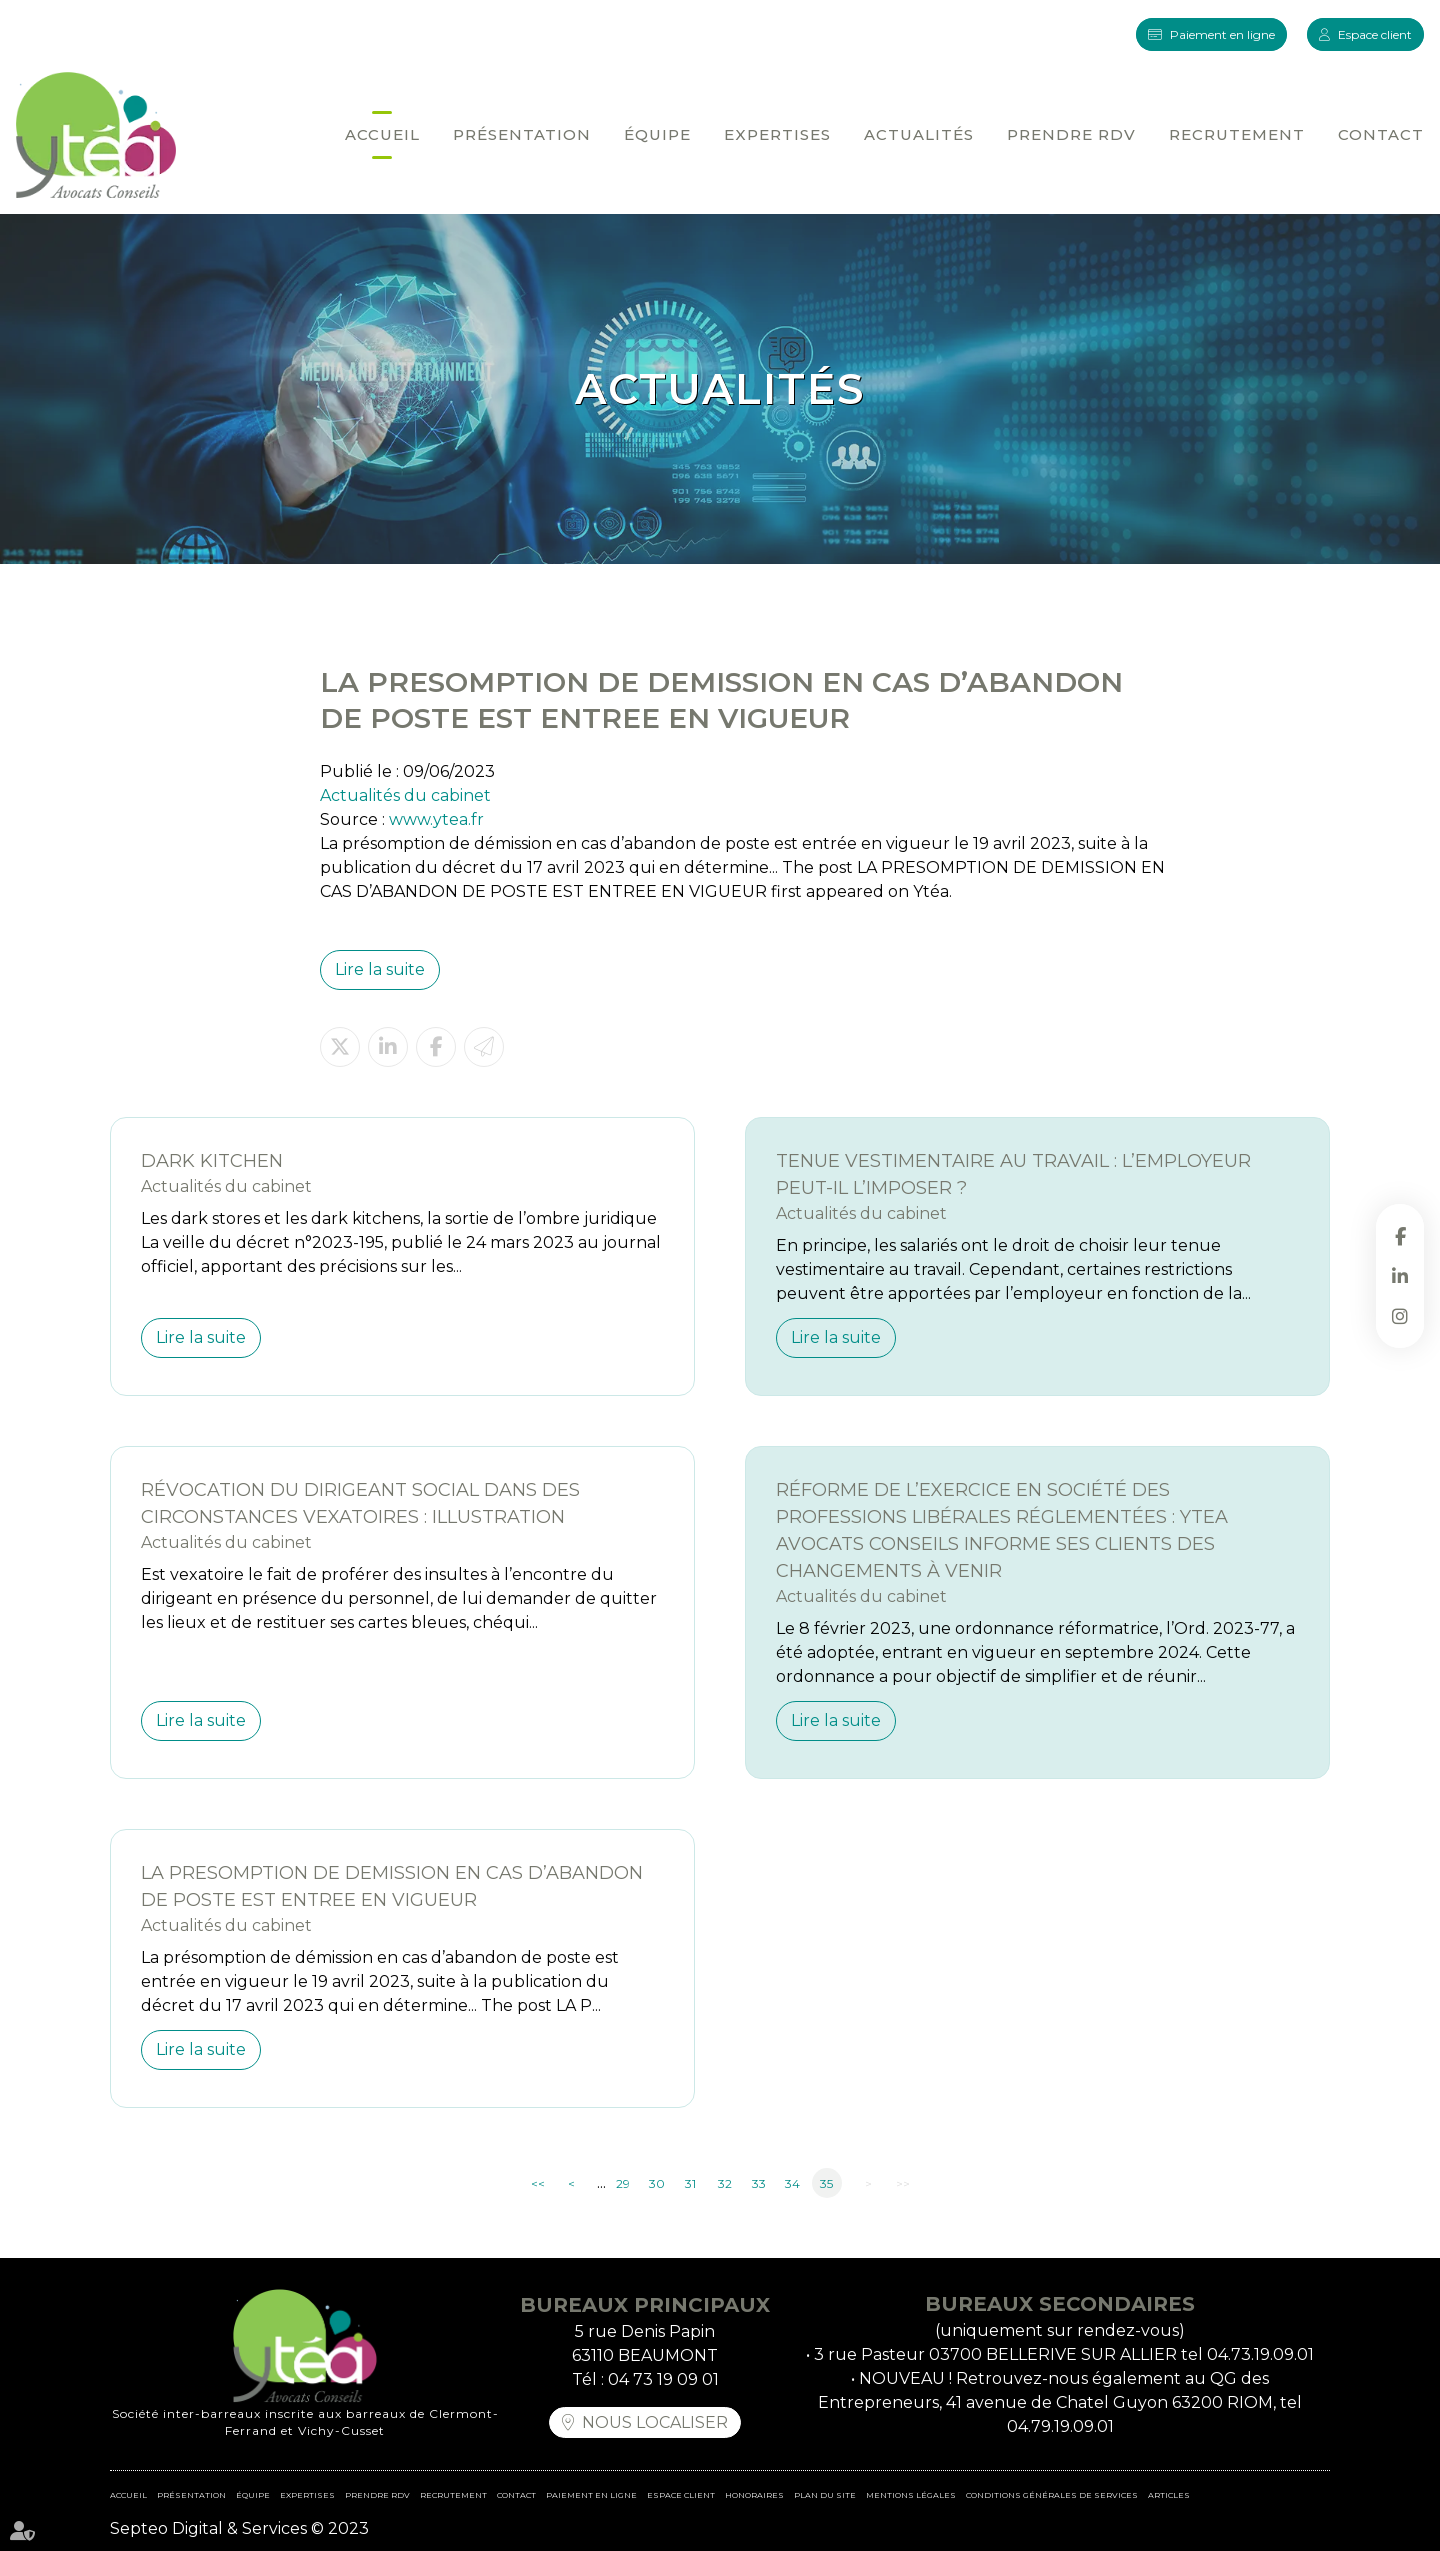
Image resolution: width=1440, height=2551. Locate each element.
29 (623, 2183)
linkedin (1400, 1276)
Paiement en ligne (1222, 34)
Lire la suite (380, 969)
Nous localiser (655, 2422)
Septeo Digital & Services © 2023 (239, 2528)
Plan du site (825, 2495)
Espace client (1375, 34)
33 (759, 2183)
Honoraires (754, 2495)
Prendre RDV (1071, 134)
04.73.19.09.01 (1260, 2354)
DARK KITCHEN (212, 1161)
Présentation (522, 134)
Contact (1381, 134)
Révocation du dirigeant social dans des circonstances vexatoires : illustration (360, 1503)
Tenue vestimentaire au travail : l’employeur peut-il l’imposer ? (1013, 1174)
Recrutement (1237, 134)
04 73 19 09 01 (663, 2379)
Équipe (657, 134)
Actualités (919, 134)
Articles (1169, 2495)
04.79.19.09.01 (1060, 2426)
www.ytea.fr (436, 819)
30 (657, 2183)
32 (725, 2183)
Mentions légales (911, 2495)
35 (826, 2183)
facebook (1400, 1236)
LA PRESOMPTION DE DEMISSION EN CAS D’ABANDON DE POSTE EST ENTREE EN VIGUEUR (392, 1886)
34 (792, 2183)
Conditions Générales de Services (1052, 2495)
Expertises (777, 134)
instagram (1400, 1316)
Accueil (382, 134)
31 (690, 2183)
